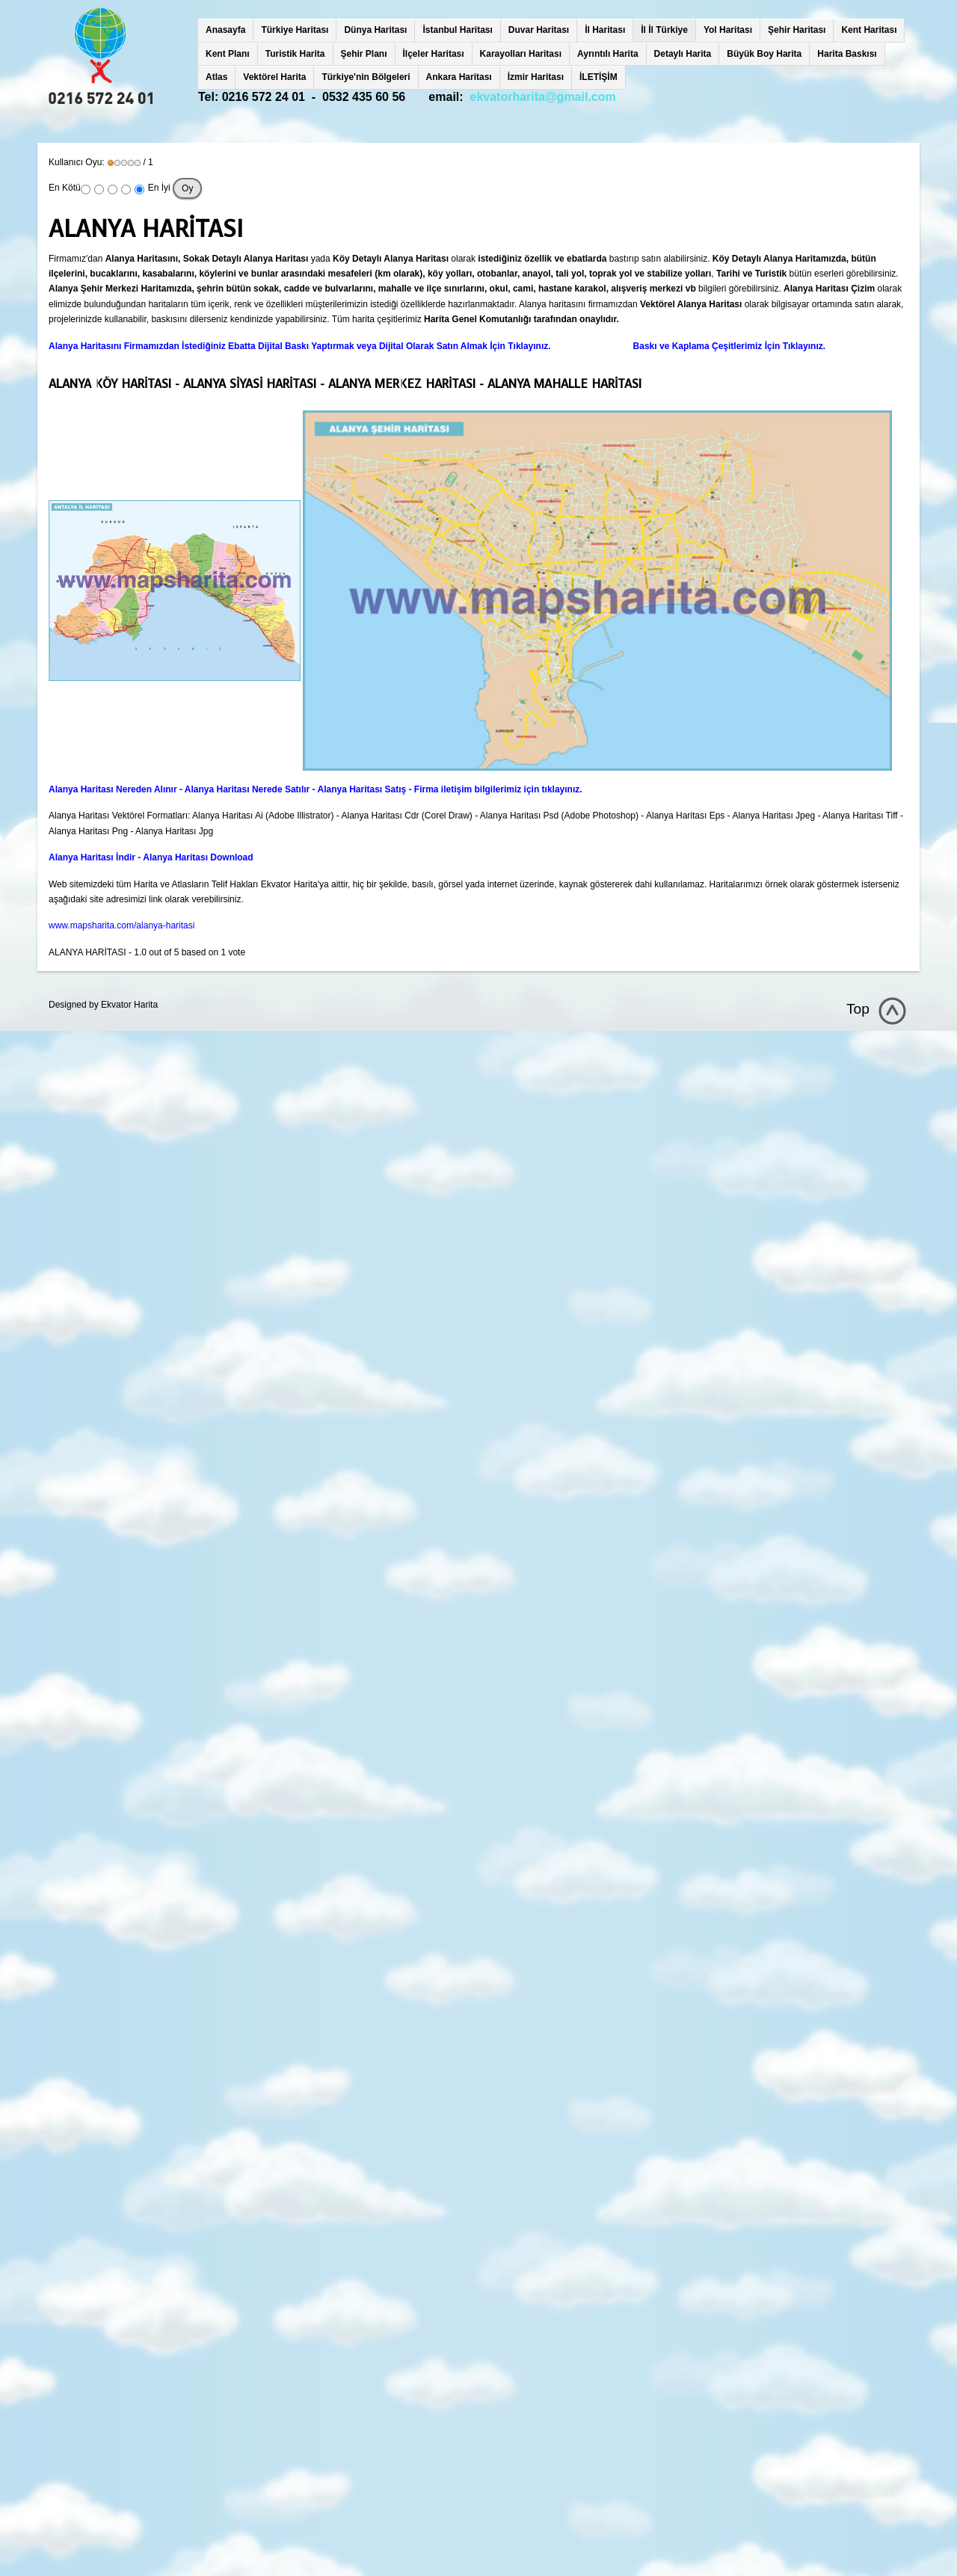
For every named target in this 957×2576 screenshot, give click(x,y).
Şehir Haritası (796, 30)
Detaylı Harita (683, 54)
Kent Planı (228, 54)
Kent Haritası (868, 30)
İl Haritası (605, 30)
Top (858, 1009)
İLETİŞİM (598, 77)
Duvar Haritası (538, 30)
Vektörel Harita (274, 77)
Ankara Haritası (459, 77)
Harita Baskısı (846, 54)
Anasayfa (225, 30)
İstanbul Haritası (457, 30)
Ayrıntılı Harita (607, 54)
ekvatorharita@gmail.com (543, 96)
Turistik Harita (295, 54)
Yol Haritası (728, 30)
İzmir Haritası (536, 77)
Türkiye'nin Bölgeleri (365, 77)
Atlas (216, 77)
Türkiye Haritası (294, 30)
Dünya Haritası (375, 30)
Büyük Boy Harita (764, 54)
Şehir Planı (364, 54)
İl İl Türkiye (664, 30)
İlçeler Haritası (433, 54)
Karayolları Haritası (520, 54)
